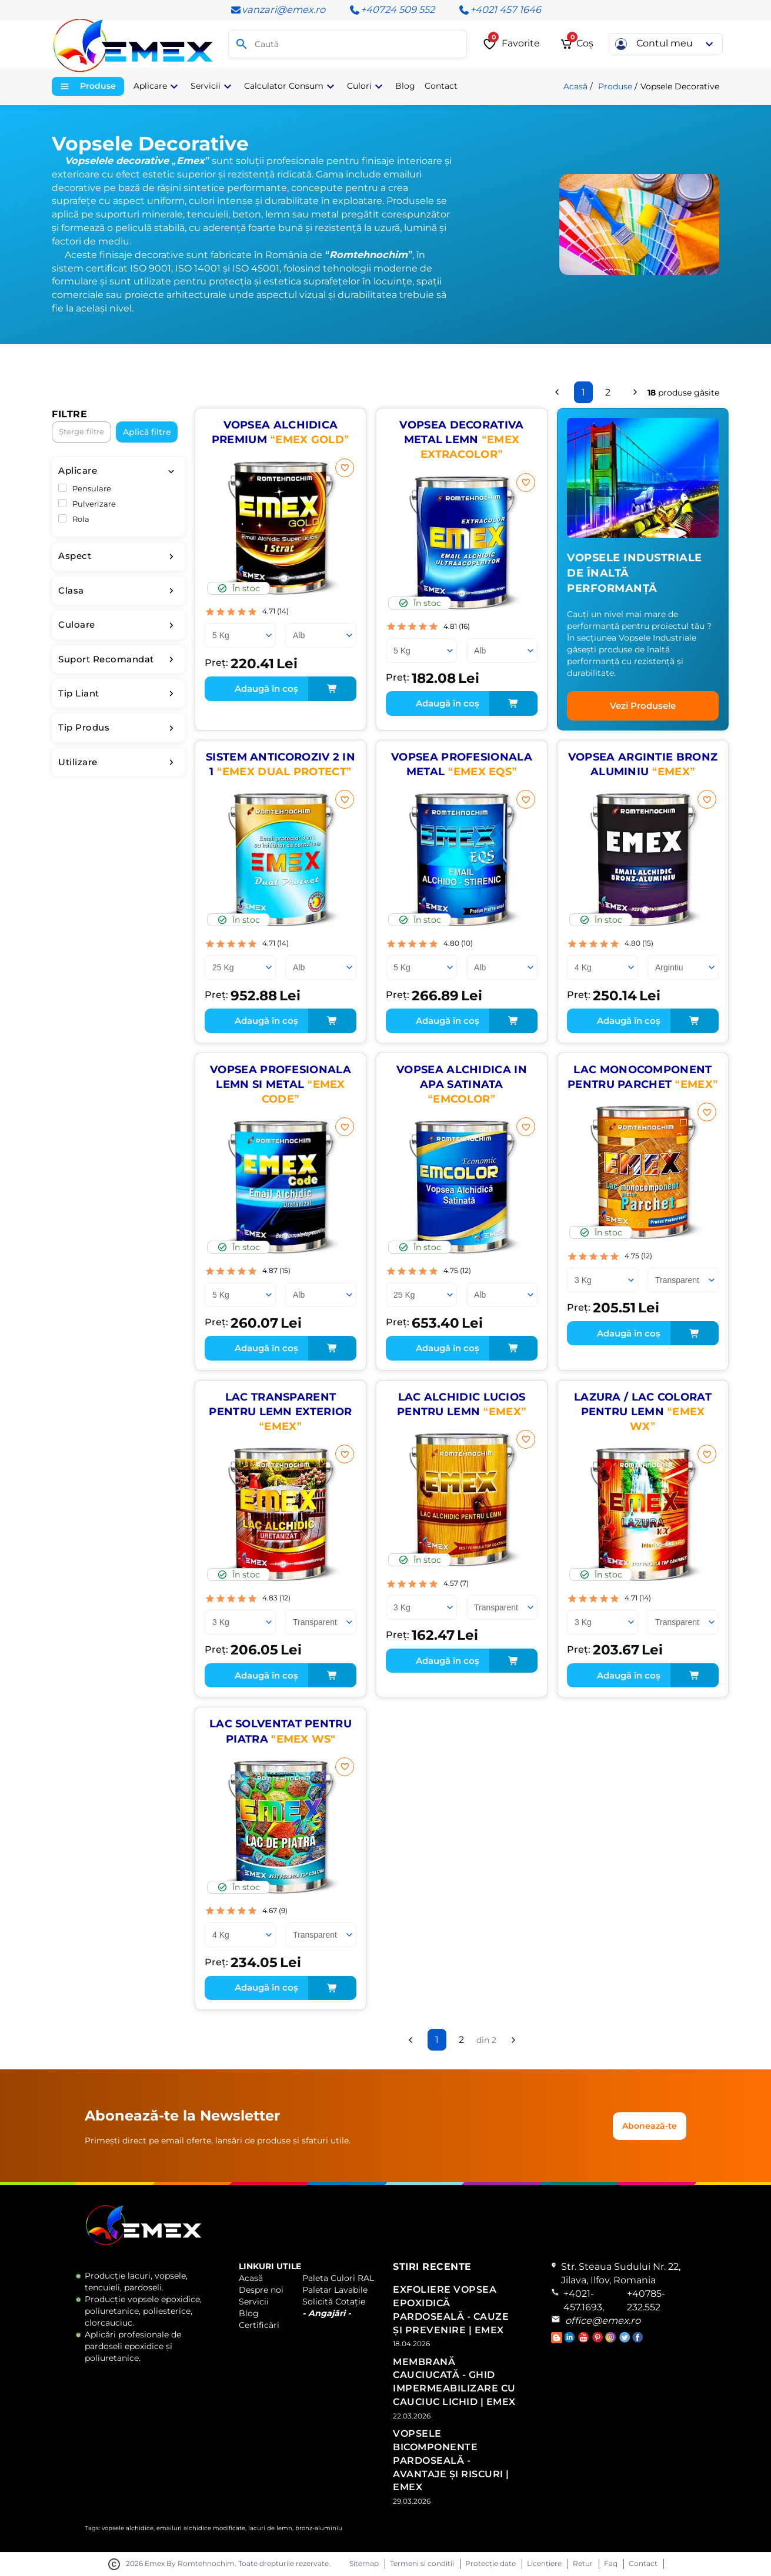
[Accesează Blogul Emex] (558, 2340)
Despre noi (261, 2289)
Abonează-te (649, 2126)
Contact (643, 2564)
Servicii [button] (213, 86)
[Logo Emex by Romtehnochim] (144, 2243)
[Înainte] (635, 392)
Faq (611, 2564)
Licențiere (544, 2564)
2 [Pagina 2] (607, 392)
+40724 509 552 (392, 9)
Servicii (254, 2301)
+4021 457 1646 (499, 9)
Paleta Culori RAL (338, 2278)
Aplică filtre (147, 432)
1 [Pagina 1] (583, 392)
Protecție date (490, 2564)
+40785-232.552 (646, 2300)
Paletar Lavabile (335, 2289)
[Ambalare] (240, 635)
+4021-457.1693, (583, 2300)
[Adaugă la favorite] (344, 467)
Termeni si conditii (422, 2564)
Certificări (259, 2325)
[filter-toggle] (171, 471)
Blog (249, 2313)
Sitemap (364, 2564)
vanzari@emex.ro (277, 9)
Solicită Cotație (333, 2301)
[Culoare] (320, 635)
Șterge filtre (81, 431)
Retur (583, 2564)
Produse (615, 86)
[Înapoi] (557, 392)
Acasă (575, 86)
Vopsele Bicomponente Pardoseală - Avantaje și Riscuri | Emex (451, 2460)
